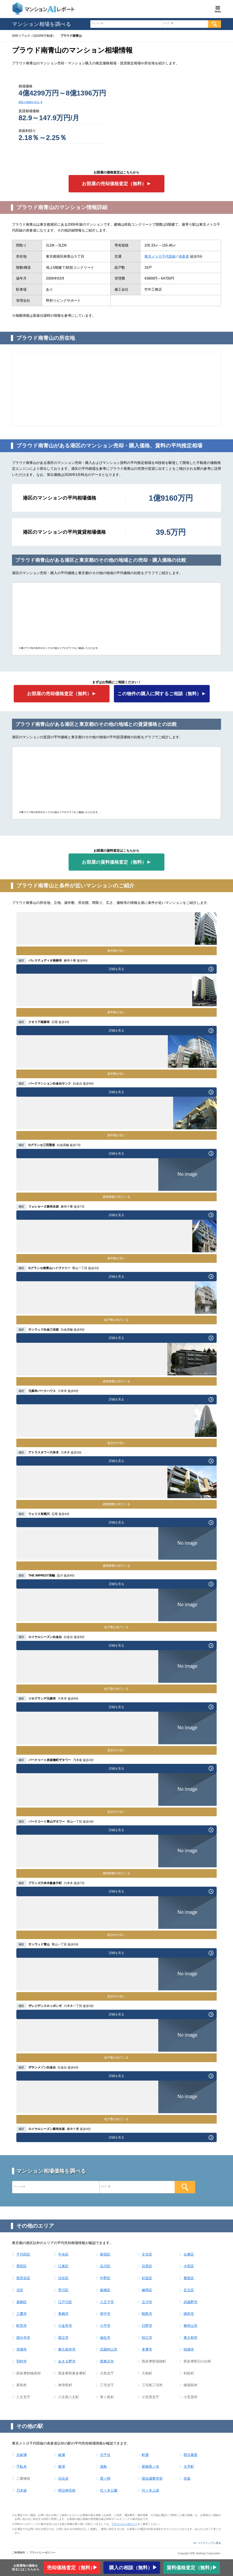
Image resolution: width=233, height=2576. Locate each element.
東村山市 (191, 2326)
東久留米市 (67, 2349)
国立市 (63, 2337)
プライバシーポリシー (124, 2524)
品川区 (105, 2266)
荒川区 (63, 2290)
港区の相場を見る (29, 102)
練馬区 (147, 2290)
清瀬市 (21, 2349)
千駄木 (21, 2466)
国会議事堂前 (152, 2478)
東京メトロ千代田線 (160, 256)
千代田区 (23, 2254)
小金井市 (65, 2326)
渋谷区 (63, 2278)
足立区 (189, 2290)
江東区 (63, 2266)
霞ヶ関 (105, 2478)
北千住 (105, 2455)
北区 (19, 2290)
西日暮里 (191, 2455)
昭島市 (147, 2314)
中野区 (105, 2278)
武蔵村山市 (108, 2349)
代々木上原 (150, 2490)
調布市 (189, 2314)
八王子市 (107, 2302)
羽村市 (21, 2361)
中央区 (63, 2254)
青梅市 (63, 2314)
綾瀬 (61, 2455)
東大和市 (191, 2337)
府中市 (105, 2314)
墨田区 (21, 2266)
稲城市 (189, 2349)
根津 (61, 2466)
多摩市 (147, 2349)
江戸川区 (65, 2302)
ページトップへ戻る (209, 2542)
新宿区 (105, 2254)
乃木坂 (21, 2490)
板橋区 (105, 2290)
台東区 (189, 2254)
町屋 (145, 2455)
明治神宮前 (67, 2490)
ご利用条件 (18, 2552)
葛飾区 (21, 2302)
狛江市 (147, 2337)
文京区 (147, 2254)
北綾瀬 (21, 2455)
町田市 (21, 2326)
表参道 (184, 256)
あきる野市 (67, 2361)
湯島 (103, 2466)
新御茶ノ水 (150, 2466)
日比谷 (63, 2478)
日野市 (147, 2326)
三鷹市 (21, 2314)
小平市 (105, 2326)
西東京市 (107, 2361)
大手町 (189, 2466)
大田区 (189, 2266)
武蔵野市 (191, 2302)
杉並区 (147, 2278)
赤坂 (187, 2478)
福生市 (105, 2337)
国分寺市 (23, 2337)
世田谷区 (23, 2278)
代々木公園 (108, 2490)
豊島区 (189, 2278)
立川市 (147, 2302)
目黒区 (147, 2266)
